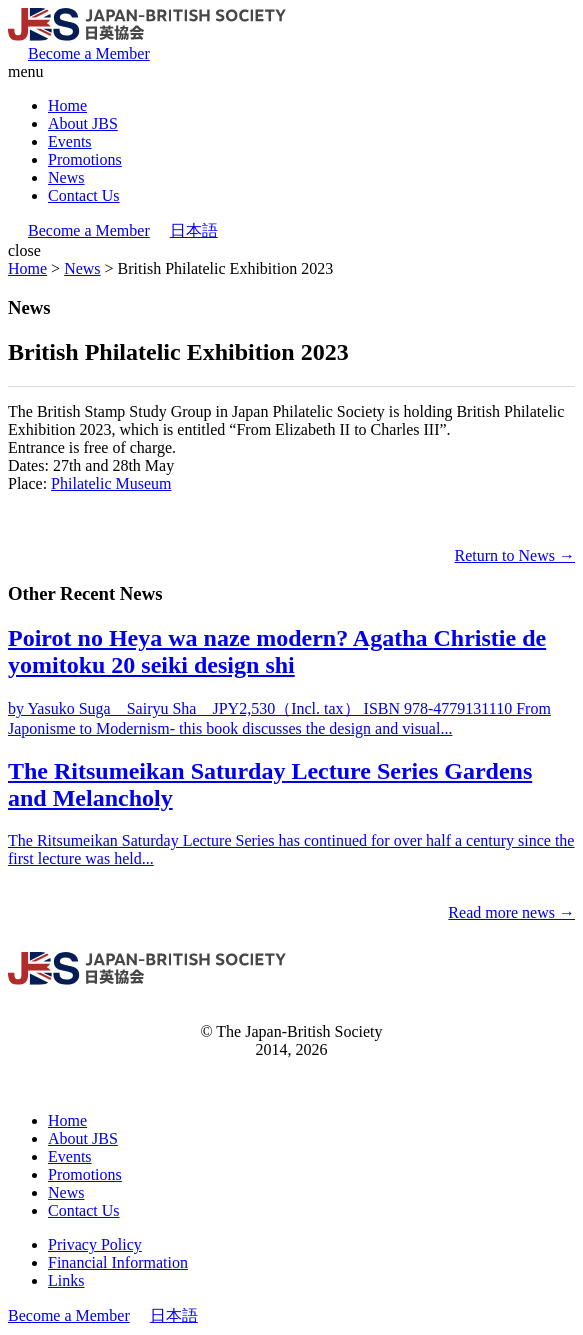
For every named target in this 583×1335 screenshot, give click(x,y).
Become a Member (89, 53)
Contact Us (84, 195)
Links (66, 1280)
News (66, 177)
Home (67, 105)
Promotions (85, 159)
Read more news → (511, 912)
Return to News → (515, 555)
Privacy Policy (95, 1244)
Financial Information (118, 1262)
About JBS (83, 123)
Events (70, 141)
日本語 (194, 230)
